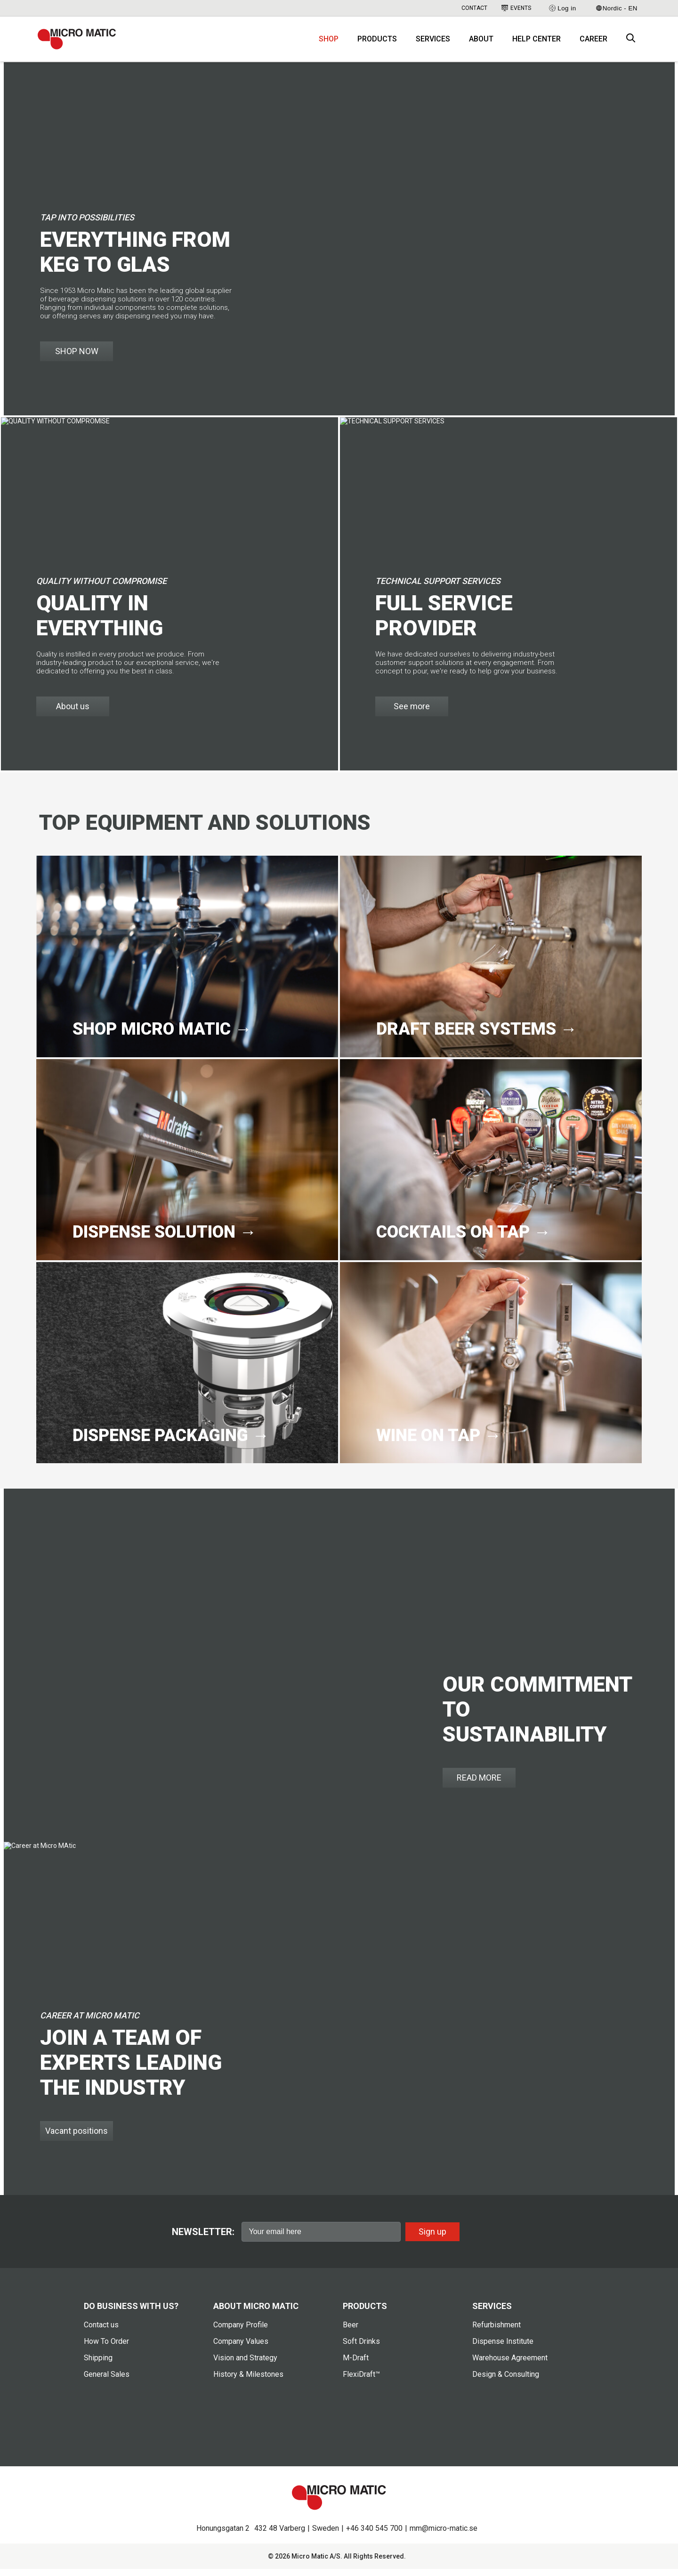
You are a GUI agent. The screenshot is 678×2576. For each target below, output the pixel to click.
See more (412, 713)
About (481, 42)
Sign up (432, 2238)
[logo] (82, 42)
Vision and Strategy (245, 2364)
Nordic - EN (617, 8)
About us (72, 713)
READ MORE (479, 1785)
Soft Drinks (361, 2348)
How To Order (106, 2348)
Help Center (536, 42)
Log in (562, 8)
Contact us (101, 2331)
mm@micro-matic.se (443, 2535)
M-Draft (356, 2364)
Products (377, 42)
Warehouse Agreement (510, 2364)
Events (516, 8)
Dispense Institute (502, 2348)
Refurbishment (496, 2331)
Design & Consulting (505, 2381)
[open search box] (631, 42)
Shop (329, 42)
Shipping (98, 2364)
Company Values (240, 2348)
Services (433, 42)
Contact (474, 8)
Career (593, 42)
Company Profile (240, 2331)
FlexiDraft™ (361, 2381)
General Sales (106, 2381)
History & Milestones (248, 2381)
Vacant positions (76, 2138)
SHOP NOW (76, 358)
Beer (350, 2331)
